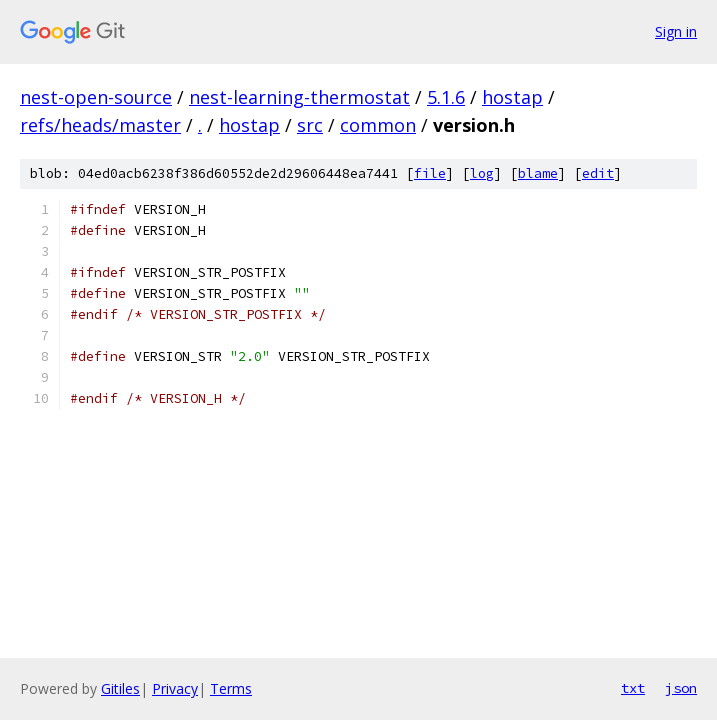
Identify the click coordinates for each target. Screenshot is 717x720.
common (378, 125)
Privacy (175, 688)
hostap (512, 97)
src (310, 125)
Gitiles (120, 688)
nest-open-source (96, 97)
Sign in (676, 31)
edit (598, 173)
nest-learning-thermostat (299, 97)
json (681, 688)
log (482, 173)
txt (633, 688)
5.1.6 (446, 97)
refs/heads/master (100, 125)
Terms (231, 688)
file (430, 173)
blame (538, 173)
